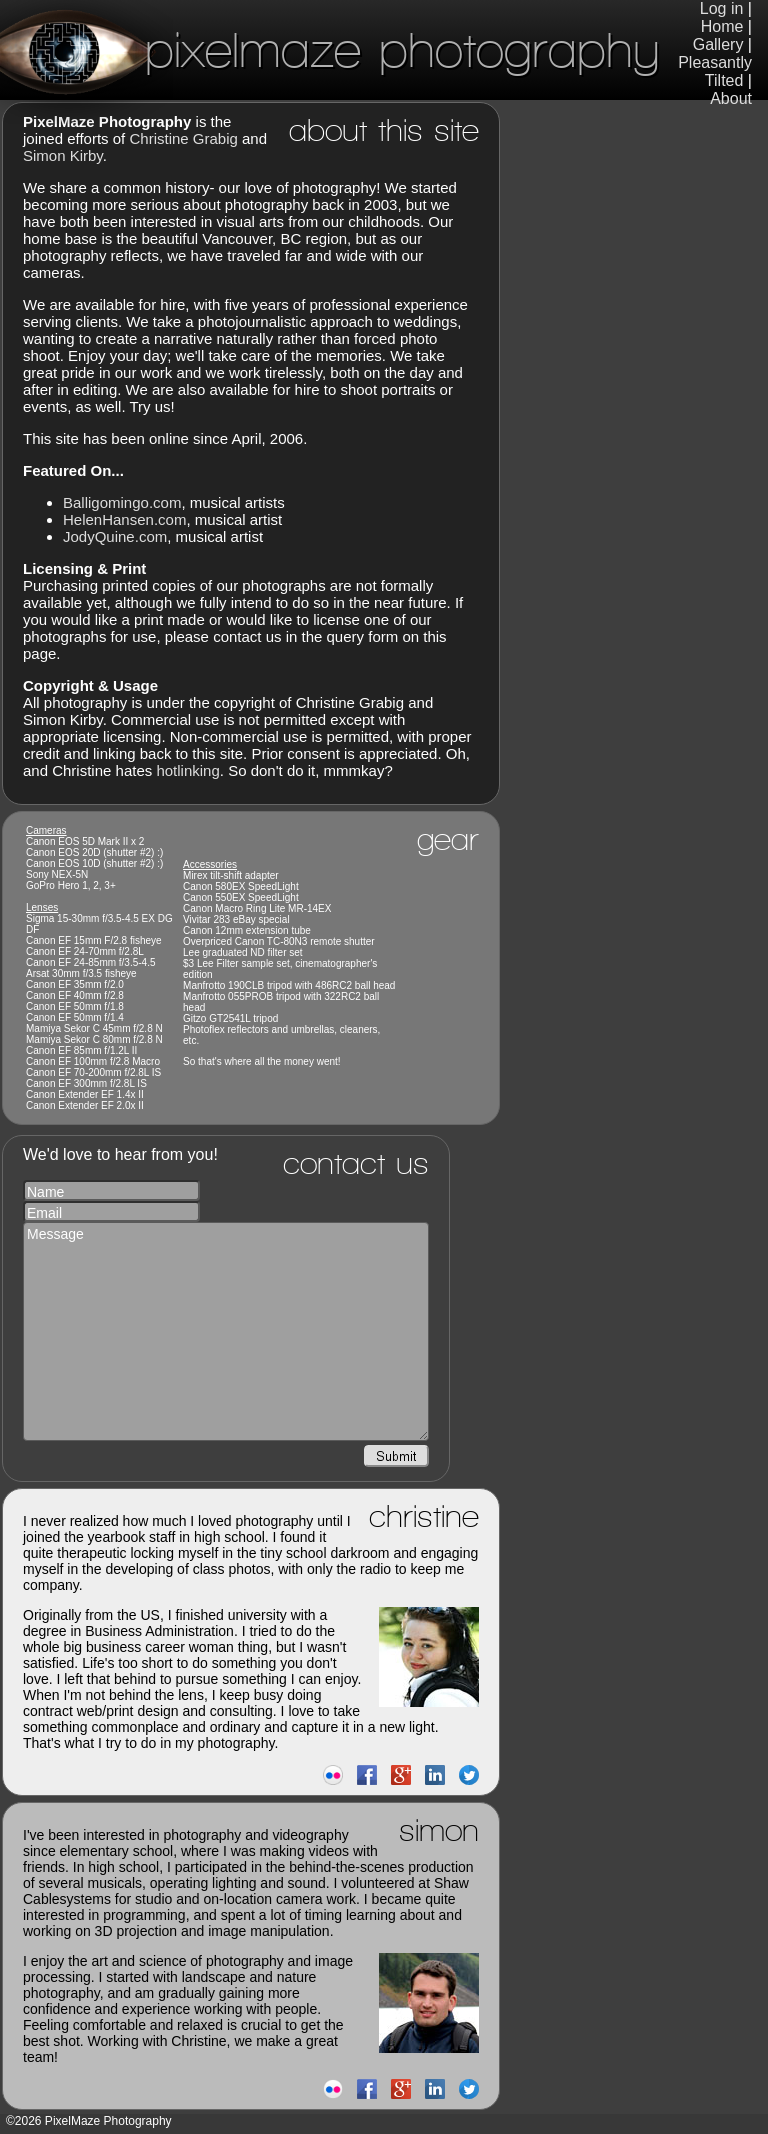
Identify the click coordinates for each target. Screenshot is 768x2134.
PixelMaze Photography (330, 49)
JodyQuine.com (115, 536)
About (731, 98)
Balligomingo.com (122, 502)
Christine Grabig (183, 138)
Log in (722, 8)
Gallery (718, 44)
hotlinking (187, 770)
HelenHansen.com (124, 519)
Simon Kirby (63, 155)
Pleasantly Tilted (715, 71)
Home (722, 26)
